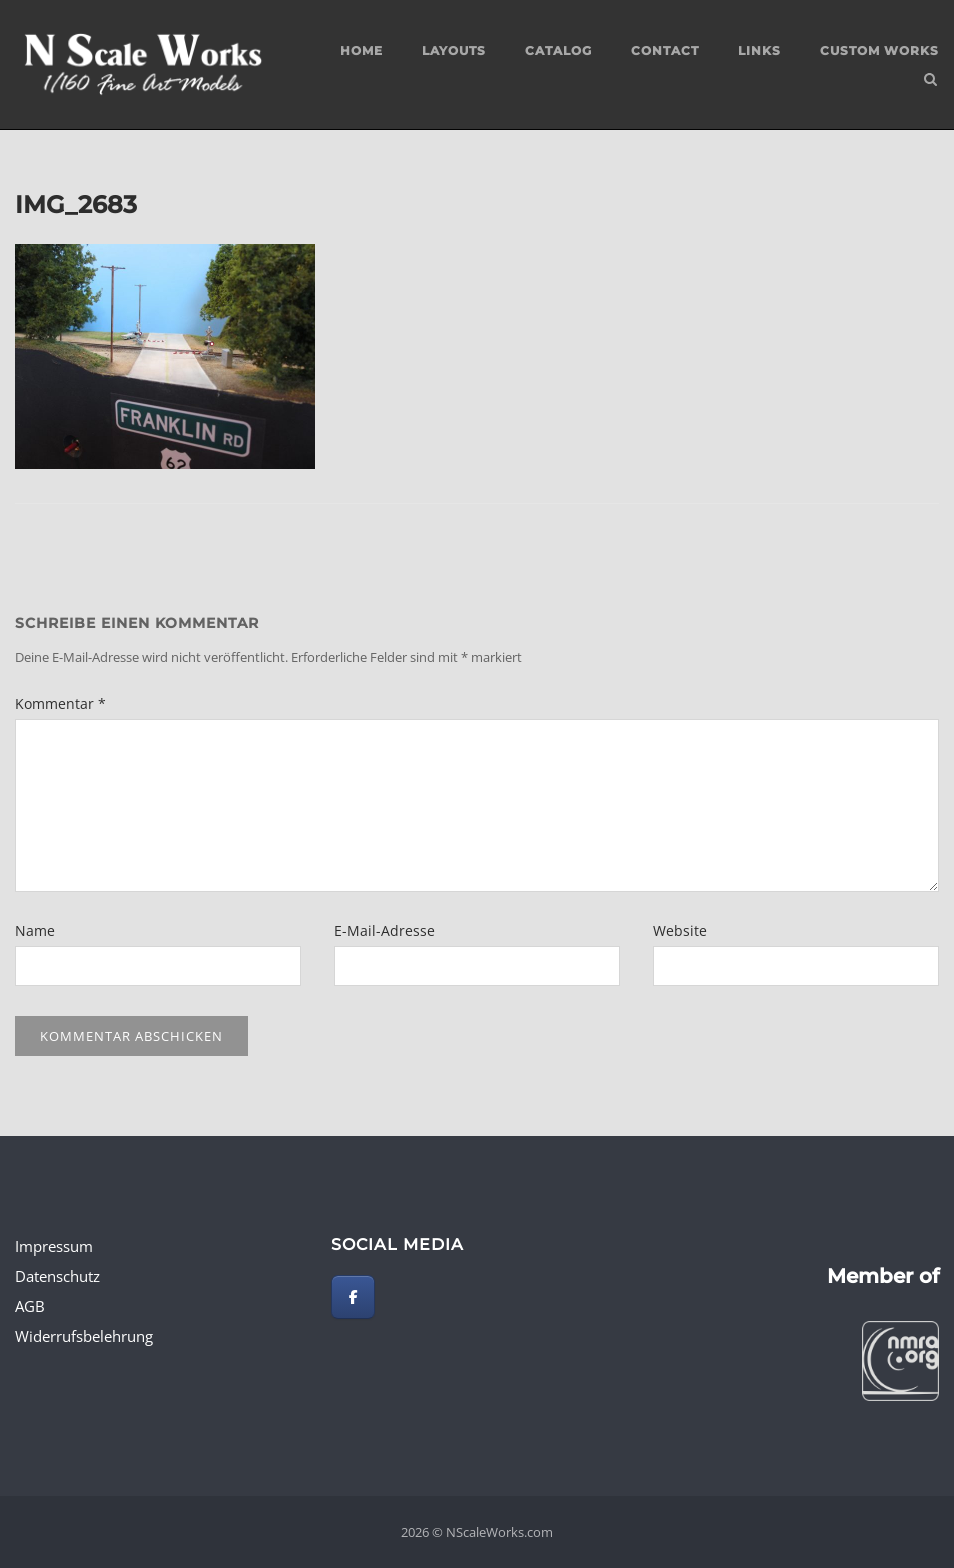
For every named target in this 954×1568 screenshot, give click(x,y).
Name (35, 930)
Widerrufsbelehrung (84, 1336)
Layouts (454, 50)
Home (361, 50)
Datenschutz (57, 1276)
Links (759, 50)
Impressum (54, 1246)
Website (680, 930)
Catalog (558, 50)
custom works (879, 50)
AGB (30, 1306)
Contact (665, 50)
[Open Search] (930, 81)
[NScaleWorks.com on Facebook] (353, 1297)
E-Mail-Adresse (384, 930)
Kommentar (60, 703)
